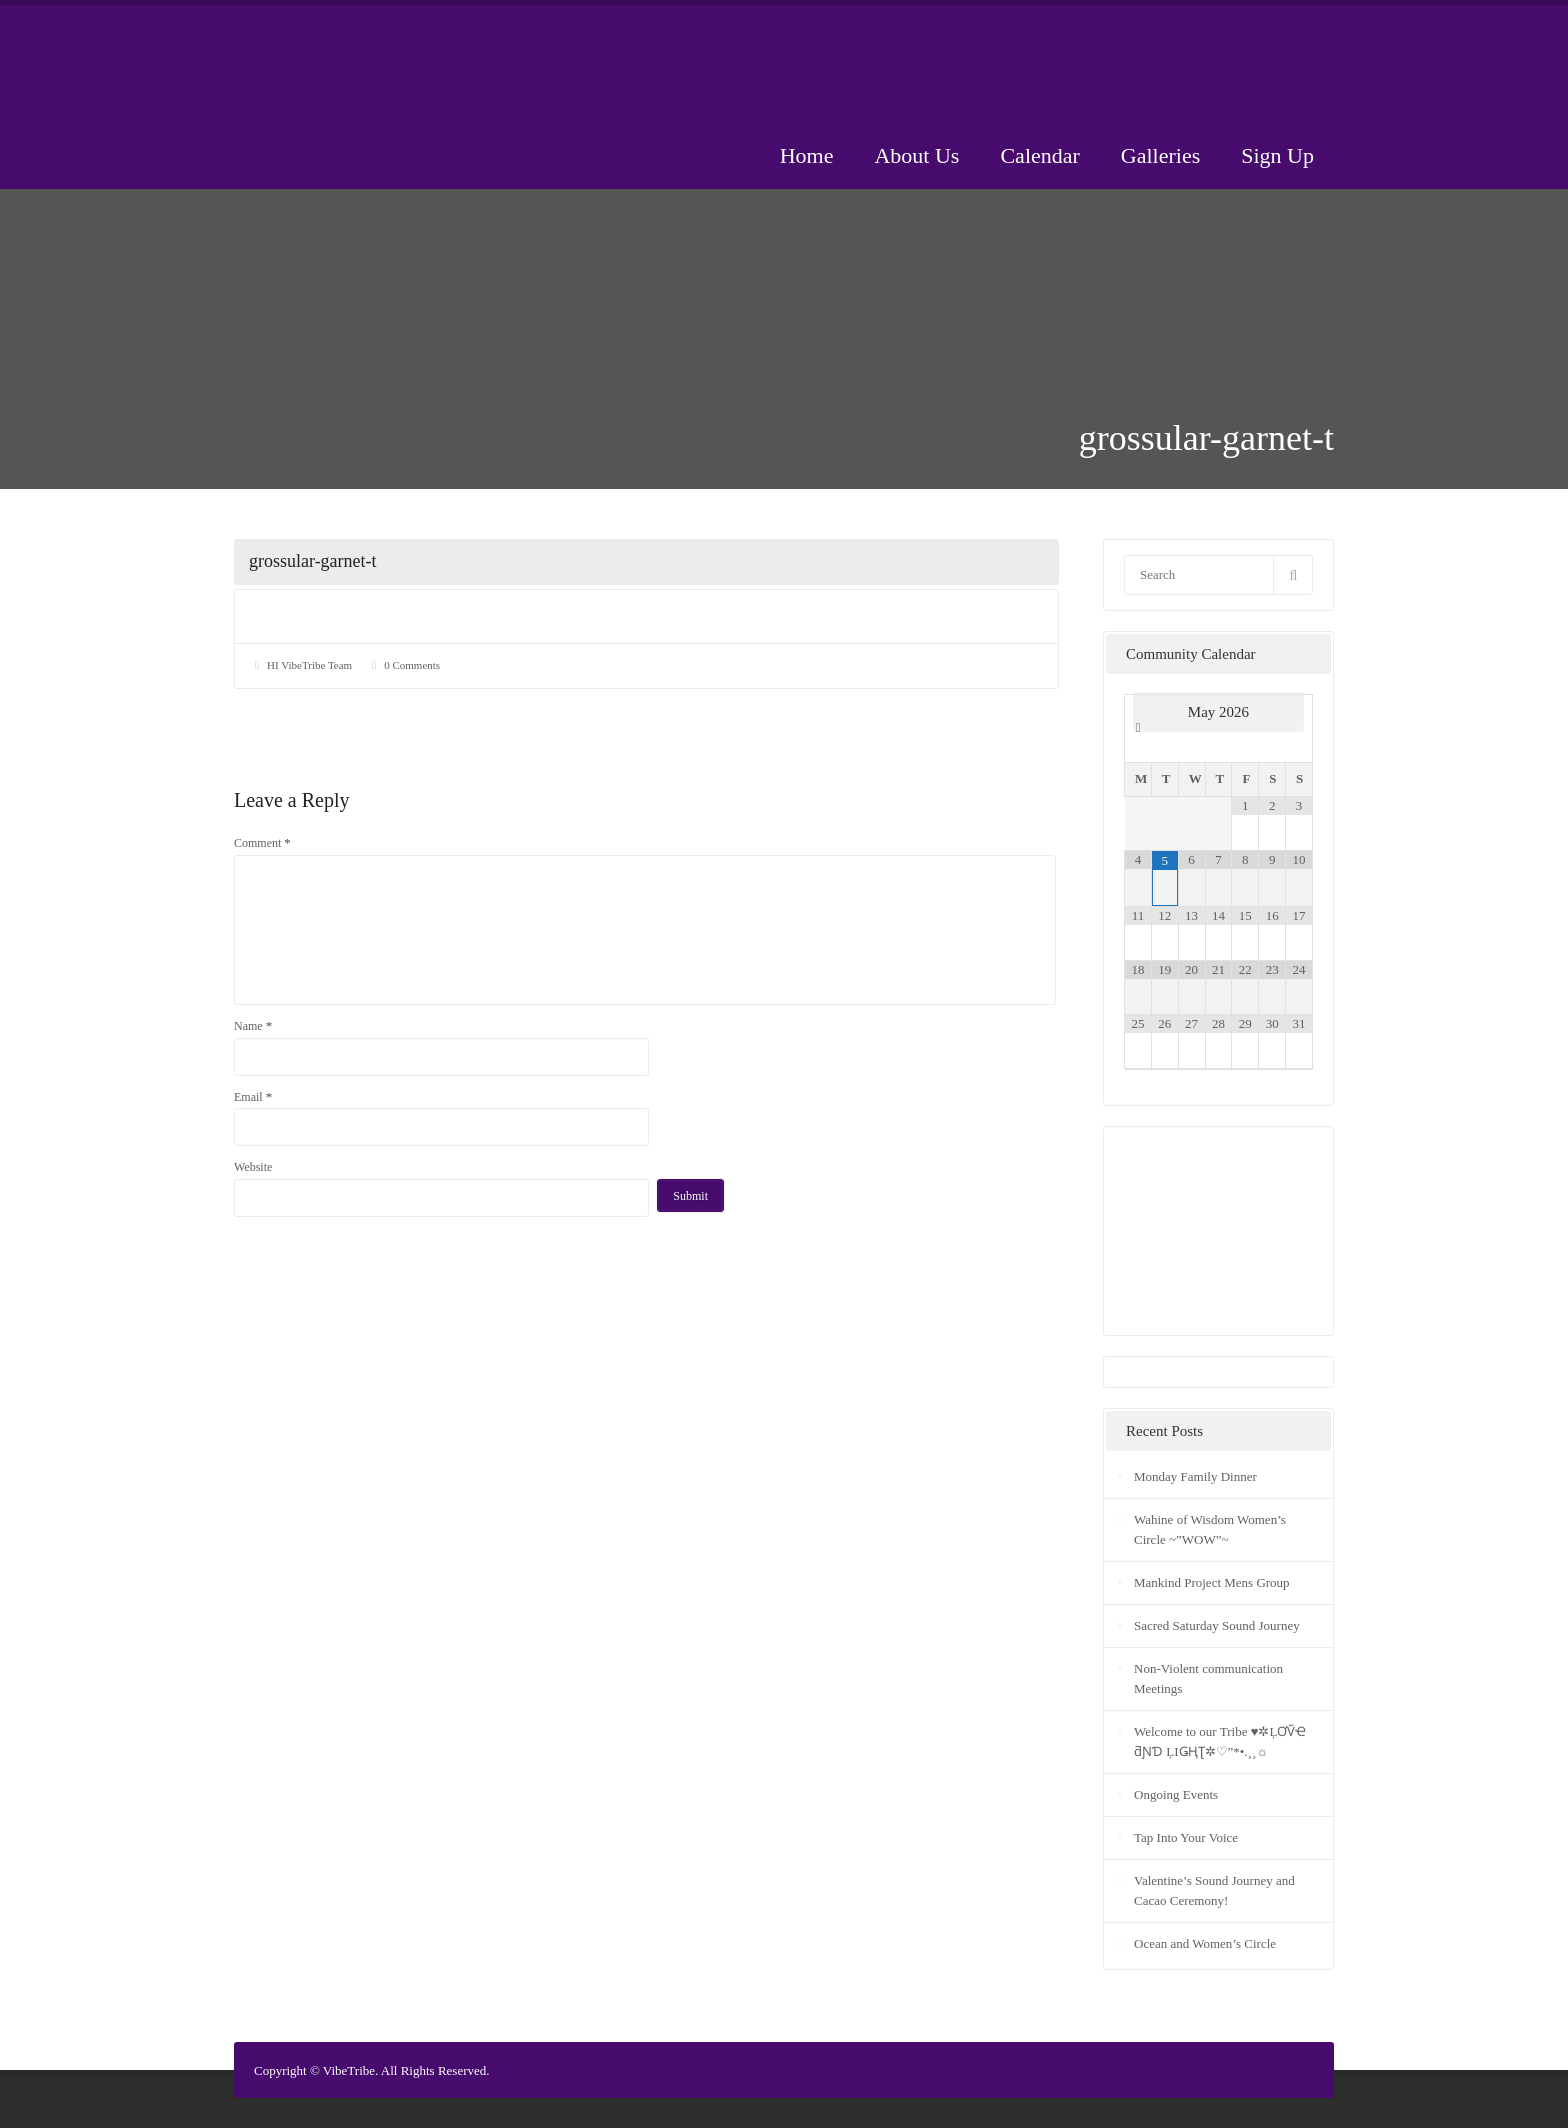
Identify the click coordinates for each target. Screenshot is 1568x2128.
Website (253, 1167)
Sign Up (1277, 155)
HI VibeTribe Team (309, 665)
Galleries (1160, 155)
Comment (262, 842)
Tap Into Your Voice (1186, 1837)
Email (253, 1096)
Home (807, 155)
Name (253, 1025)
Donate (1254, 62)
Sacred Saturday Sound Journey (1217, 1625)
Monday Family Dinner (1195, 1476)
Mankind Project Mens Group (1212, 1582)
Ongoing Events (1176, 1794)
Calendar (1039, 155)
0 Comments (412, 665)
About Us (916, 155)
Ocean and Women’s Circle (1205, 1943)
